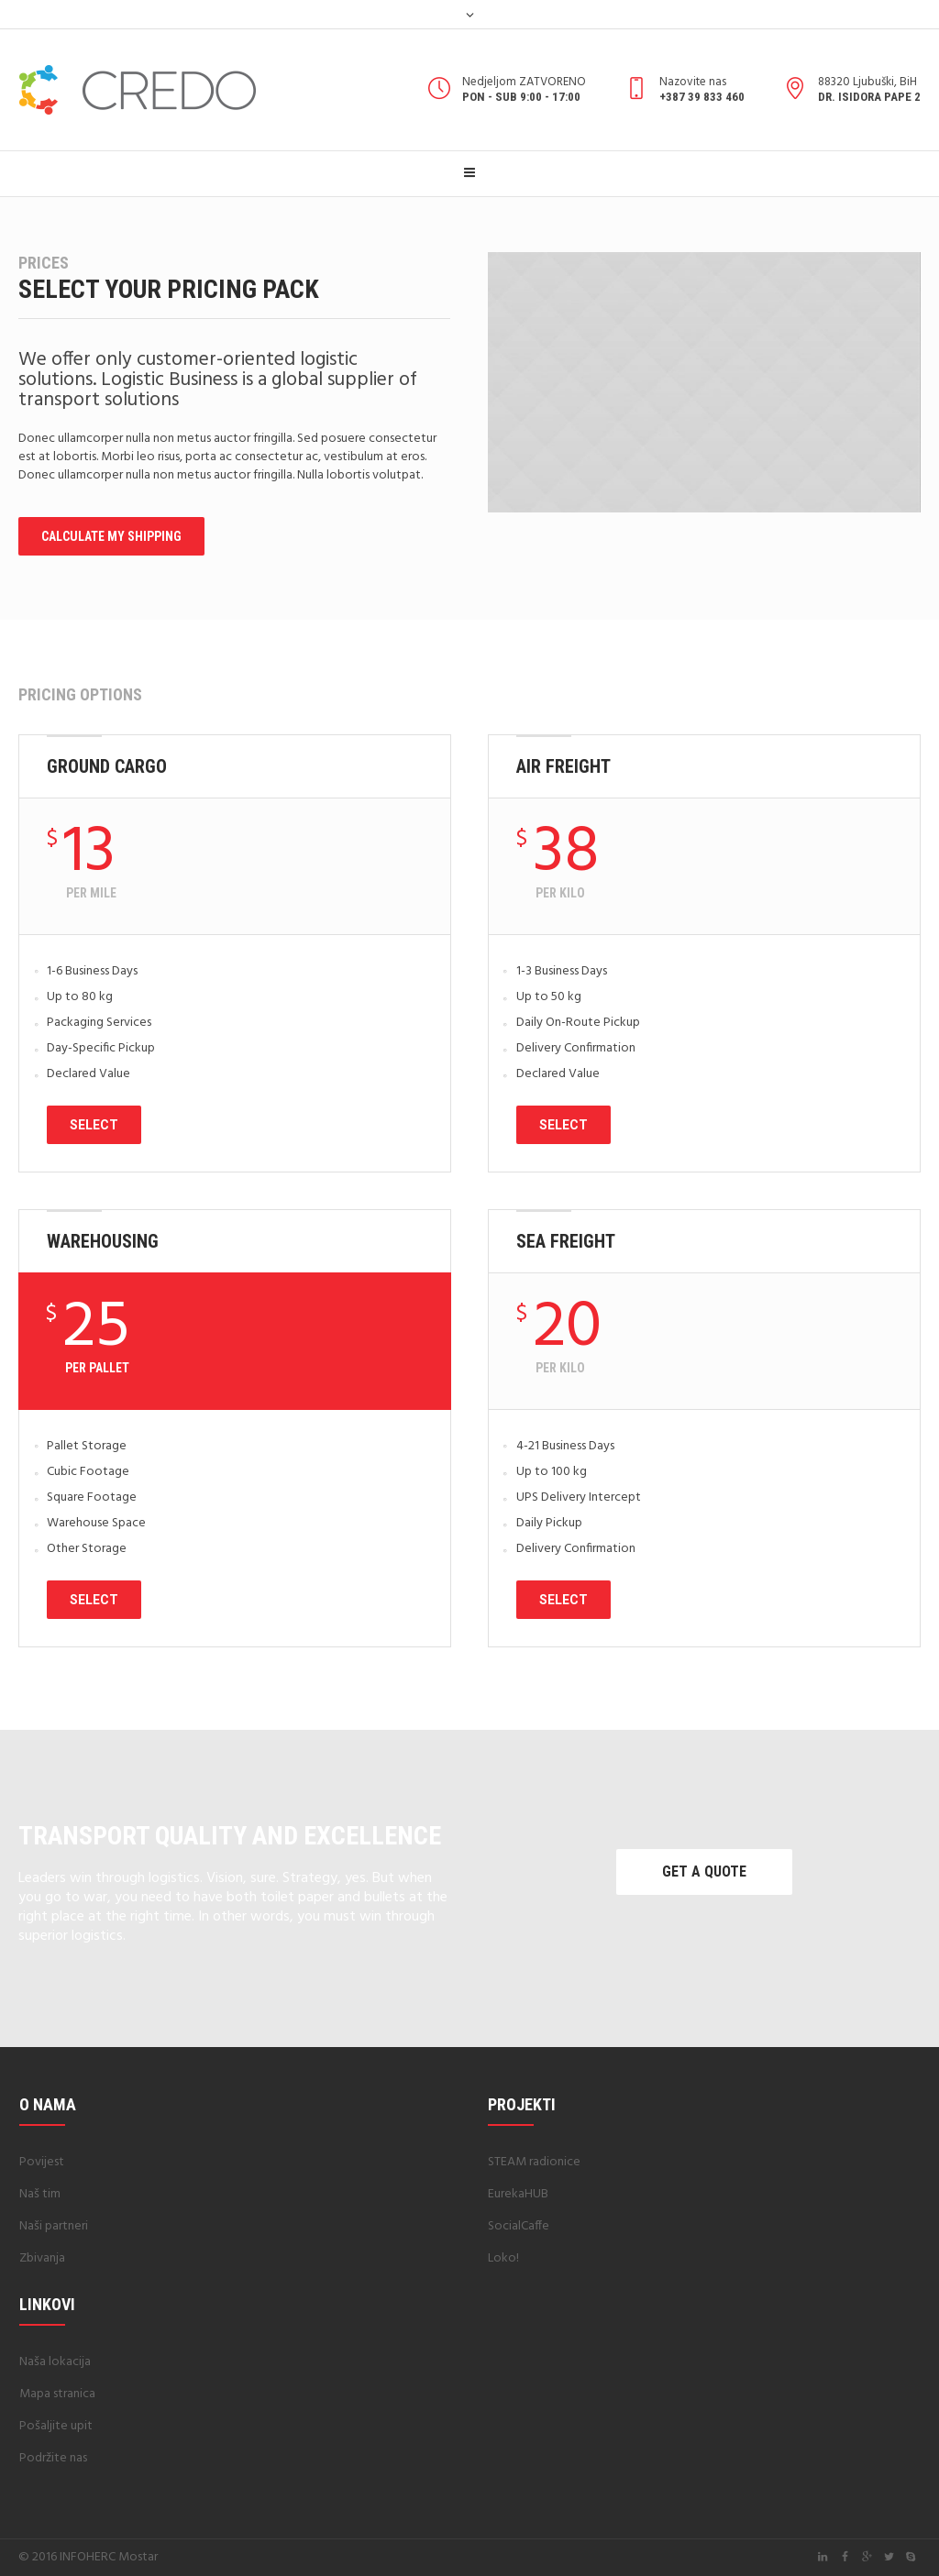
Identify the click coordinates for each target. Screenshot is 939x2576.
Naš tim (40, 2194)
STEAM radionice (534, 2162)
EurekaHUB (518, 2194)
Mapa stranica (57, 2394)
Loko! (503, 2258)
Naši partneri (53, 2226)
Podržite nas (53, 2458)
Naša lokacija (55, 2361)
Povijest (41, 2162)
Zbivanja (42, 2258)
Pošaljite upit (56, 2426)
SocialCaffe (518, 2226)
